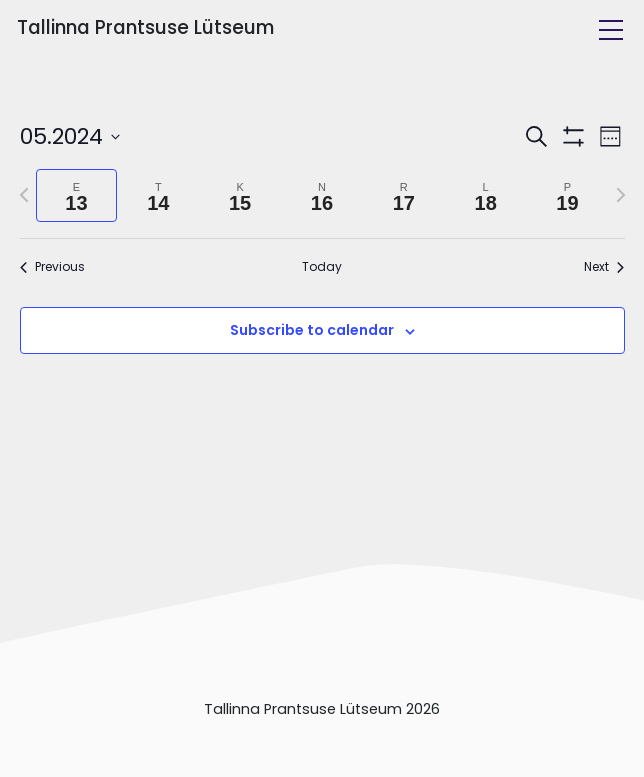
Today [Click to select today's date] (322, 267)
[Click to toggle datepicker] (70, 136)
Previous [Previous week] (52, 267)
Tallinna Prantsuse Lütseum (145, 27)
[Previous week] (24, 195)
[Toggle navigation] (611, 30)
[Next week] (621, 195)
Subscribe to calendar (312, 330)
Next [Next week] (604, 267)
